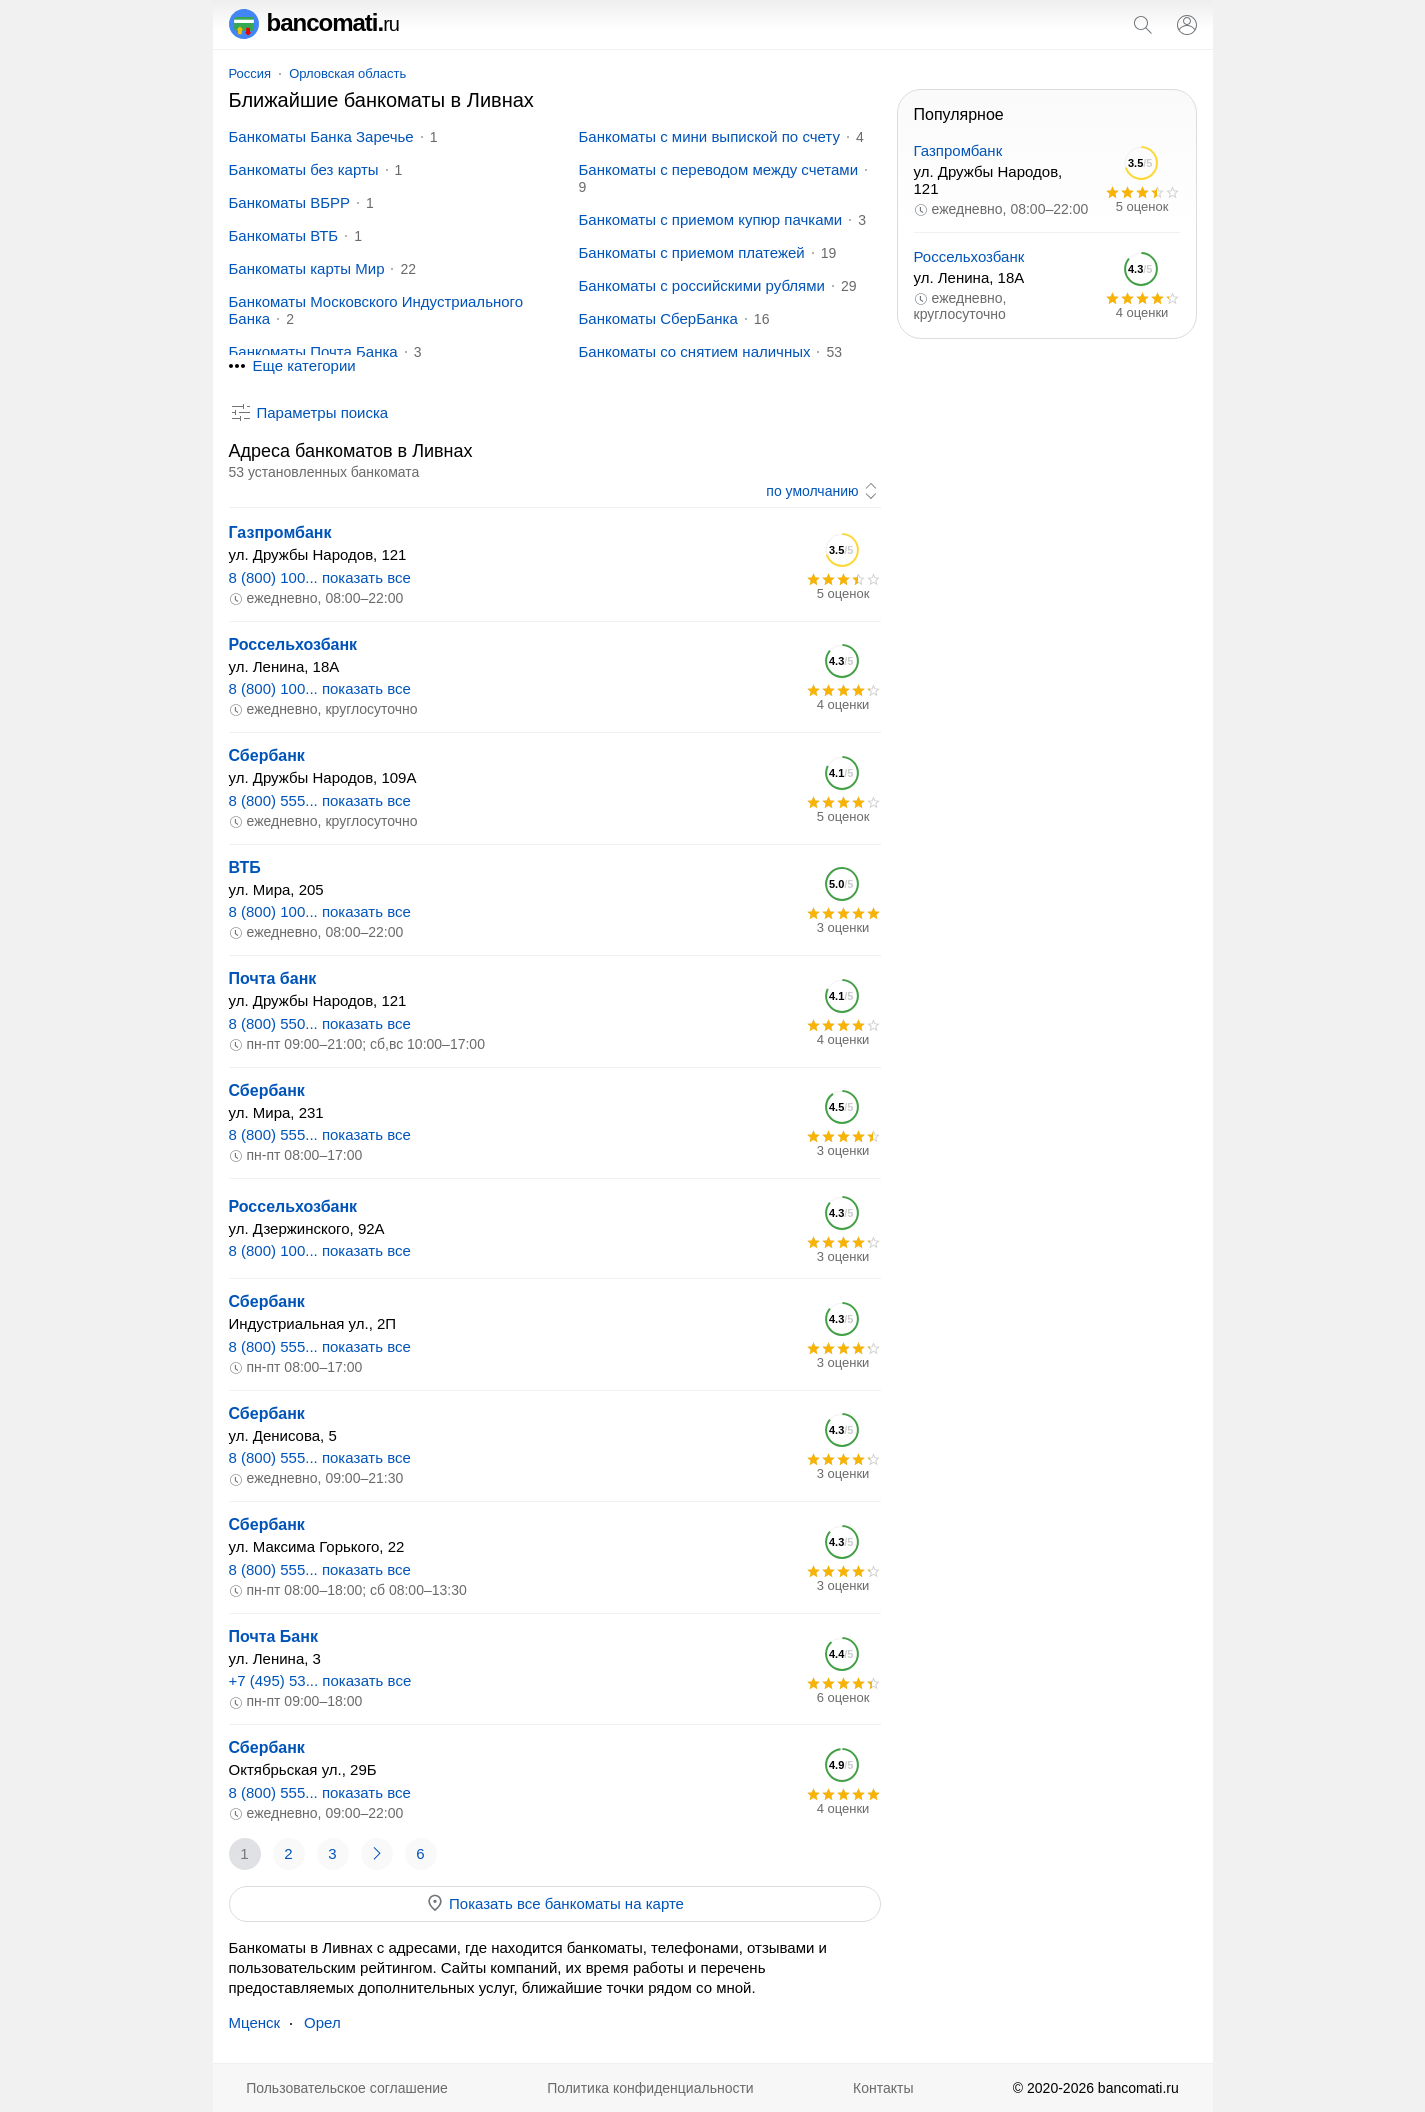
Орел (322, 2022)
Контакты (883, 2088)
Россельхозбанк (293, 644)
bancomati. (314, 22)
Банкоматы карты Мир (307, 268)
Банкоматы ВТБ (284, 235)
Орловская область (347, 73)
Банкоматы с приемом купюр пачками (711, 219)
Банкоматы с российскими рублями (702, 285)
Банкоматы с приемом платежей (692, 252)
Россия (250, 73)
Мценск (255, 2022)
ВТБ (245, 867)
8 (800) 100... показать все (320, 577)
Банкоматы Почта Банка (313, 351)
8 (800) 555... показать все (320, 800)
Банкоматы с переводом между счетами (719, 169)
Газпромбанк (280, 532)
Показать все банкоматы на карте (554, 1903)
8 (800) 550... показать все (320, 1023)
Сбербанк (267, 755)
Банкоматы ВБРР (290, 202)
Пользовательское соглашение (347, 2088)
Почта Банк (273, 1636)
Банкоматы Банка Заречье (321, 136)
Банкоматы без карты (304, 169)
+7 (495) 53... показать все (320, 1680)
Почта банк (273, 978)
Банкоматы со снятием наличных (695, 351)
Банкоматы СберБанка (658, 318)
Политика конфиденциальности (650, 2088)
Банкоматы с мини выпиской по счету (709, 136)
